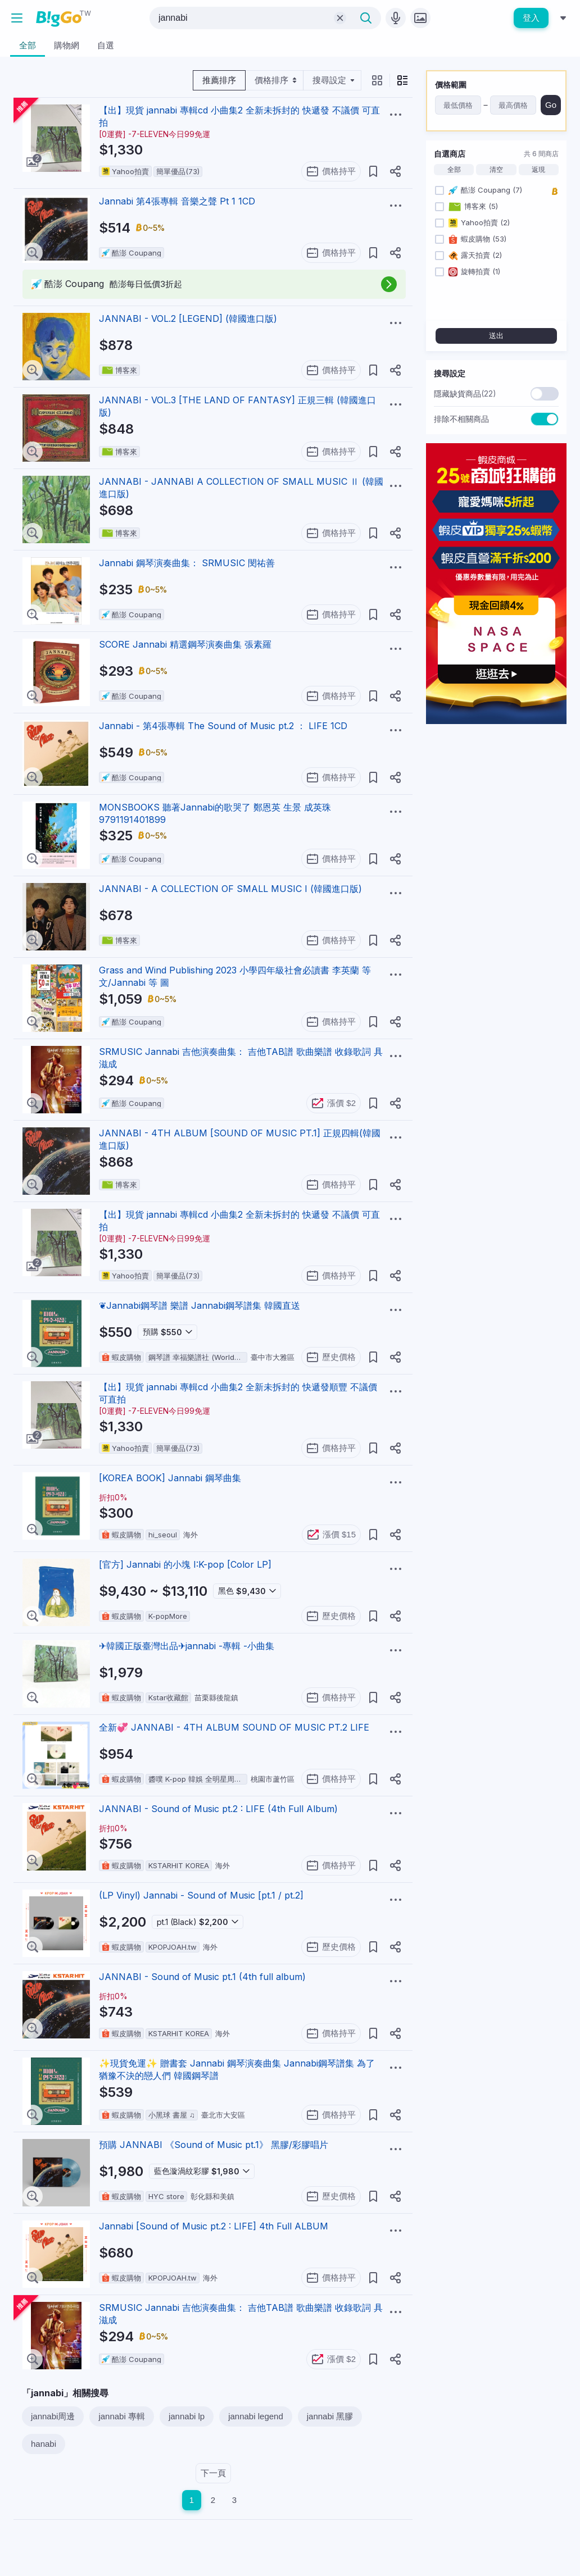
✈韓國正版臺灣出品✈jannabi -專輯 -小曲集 (186, 1645)
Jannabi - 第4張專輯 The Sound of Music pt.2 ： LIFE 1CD (223, 725)
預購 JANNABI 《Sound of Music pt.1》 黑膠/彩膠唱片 (213, 2144)
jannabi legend (255, 2416)
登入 (531, 17)
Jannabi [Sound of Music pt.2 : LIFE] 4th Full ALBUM (213, 2226)
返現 (538, 170)
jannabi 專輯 (121, 2416)
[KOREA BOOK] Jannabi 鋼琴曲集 (170, 1477)
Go (550, 105)
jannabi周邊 (53, 2416)
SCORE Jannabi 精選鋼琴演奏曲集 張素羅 (185, 644)
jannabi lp (187, 2416)
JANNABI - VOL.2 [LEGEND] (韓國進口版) (188, 318)
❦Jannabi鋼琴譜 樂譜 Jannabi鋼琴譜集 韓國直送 (199, 1305)
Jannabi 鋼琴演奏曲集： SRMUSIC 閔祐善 (187, 562)
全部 (454, 170)
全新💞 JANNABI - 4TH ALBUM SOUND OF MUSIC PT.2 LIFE (234, 1727)
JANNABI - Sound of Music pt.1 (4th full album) (202, 1976)
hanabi (43, 2443)
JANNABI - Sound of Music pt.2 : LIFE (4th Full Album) (218, 1808)
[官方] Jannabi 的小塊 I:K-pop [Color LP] (185, 1564)
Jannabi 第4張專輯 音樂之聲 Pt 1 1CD (177, 201)
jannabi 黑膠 (330, 2416)
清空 (496, 170)
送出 (496, 335)
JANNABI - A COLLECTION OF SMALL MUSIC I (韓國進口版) (230, 888)
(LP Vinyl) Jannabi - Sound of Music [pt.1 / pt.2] (201, 1895)
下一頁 (213, 2473)
